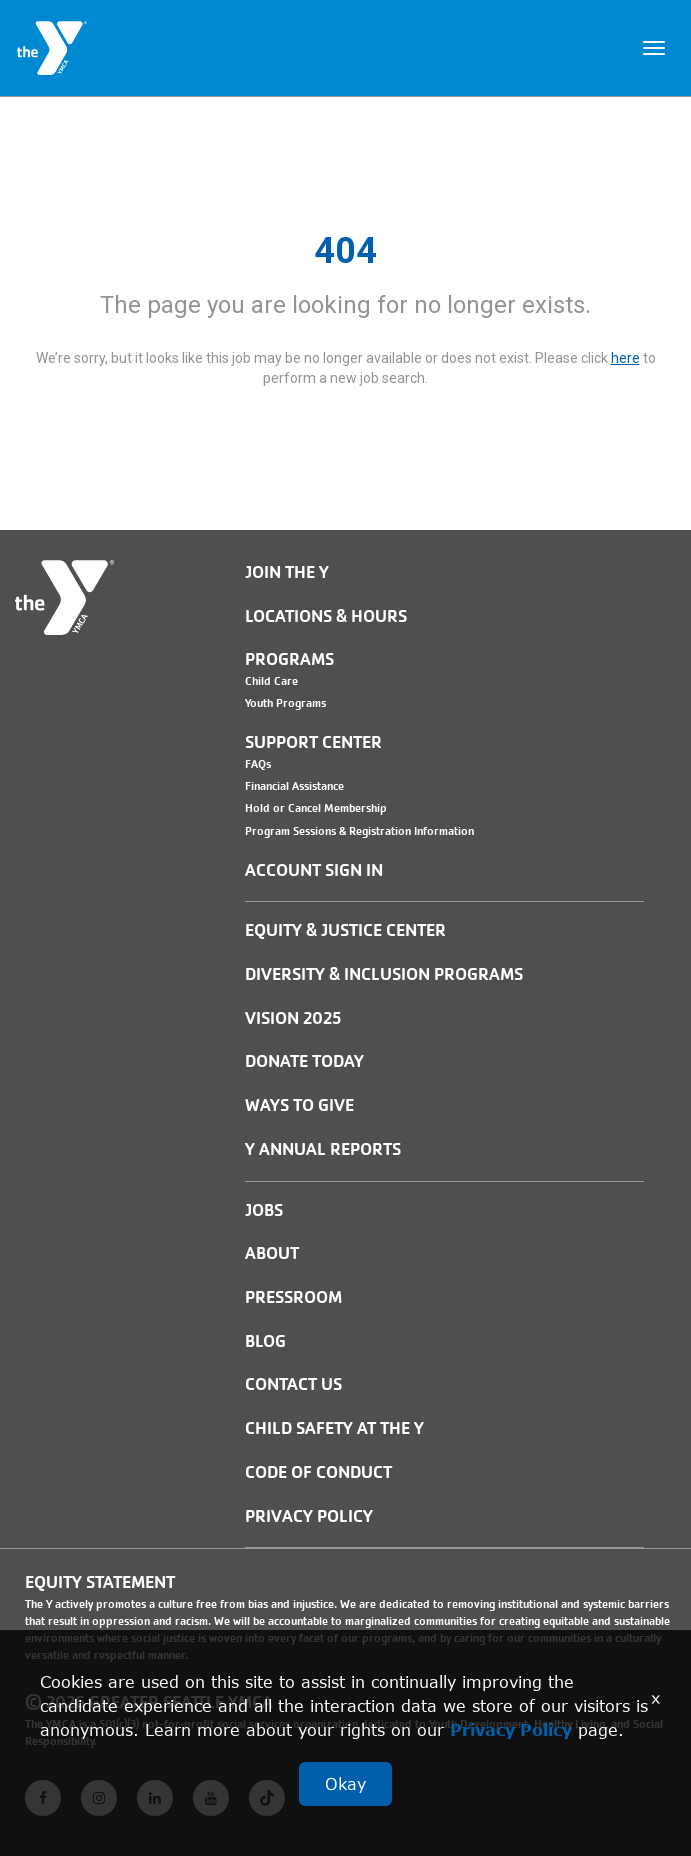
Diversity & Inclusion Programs (384, 974)
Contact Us (293, 1384)
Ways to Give (299, 1105)
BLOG (265, 1341)
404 (345, 251)
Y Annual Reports (323, 1149)
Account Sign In (314, 870)
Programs (289, 659)
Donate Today (304, 1061)
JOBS (264, 1210)
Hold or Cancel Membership (316, 808)
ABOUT (272, 1253)
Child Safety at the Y (334, 1428)
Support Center (313, 742)
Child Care (271, 681)
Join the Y (287, 572)
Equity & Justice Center (345, 930)
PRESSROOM (293, 1297)
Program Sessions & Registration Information (359, 831)
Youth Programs (285, 703)
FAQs (258, 764)
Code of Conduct (318, 1472)
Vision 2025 (293, 1018)
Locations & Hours (326, 616)
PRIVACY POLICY (309, 1516)
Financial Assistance (294, 786)
